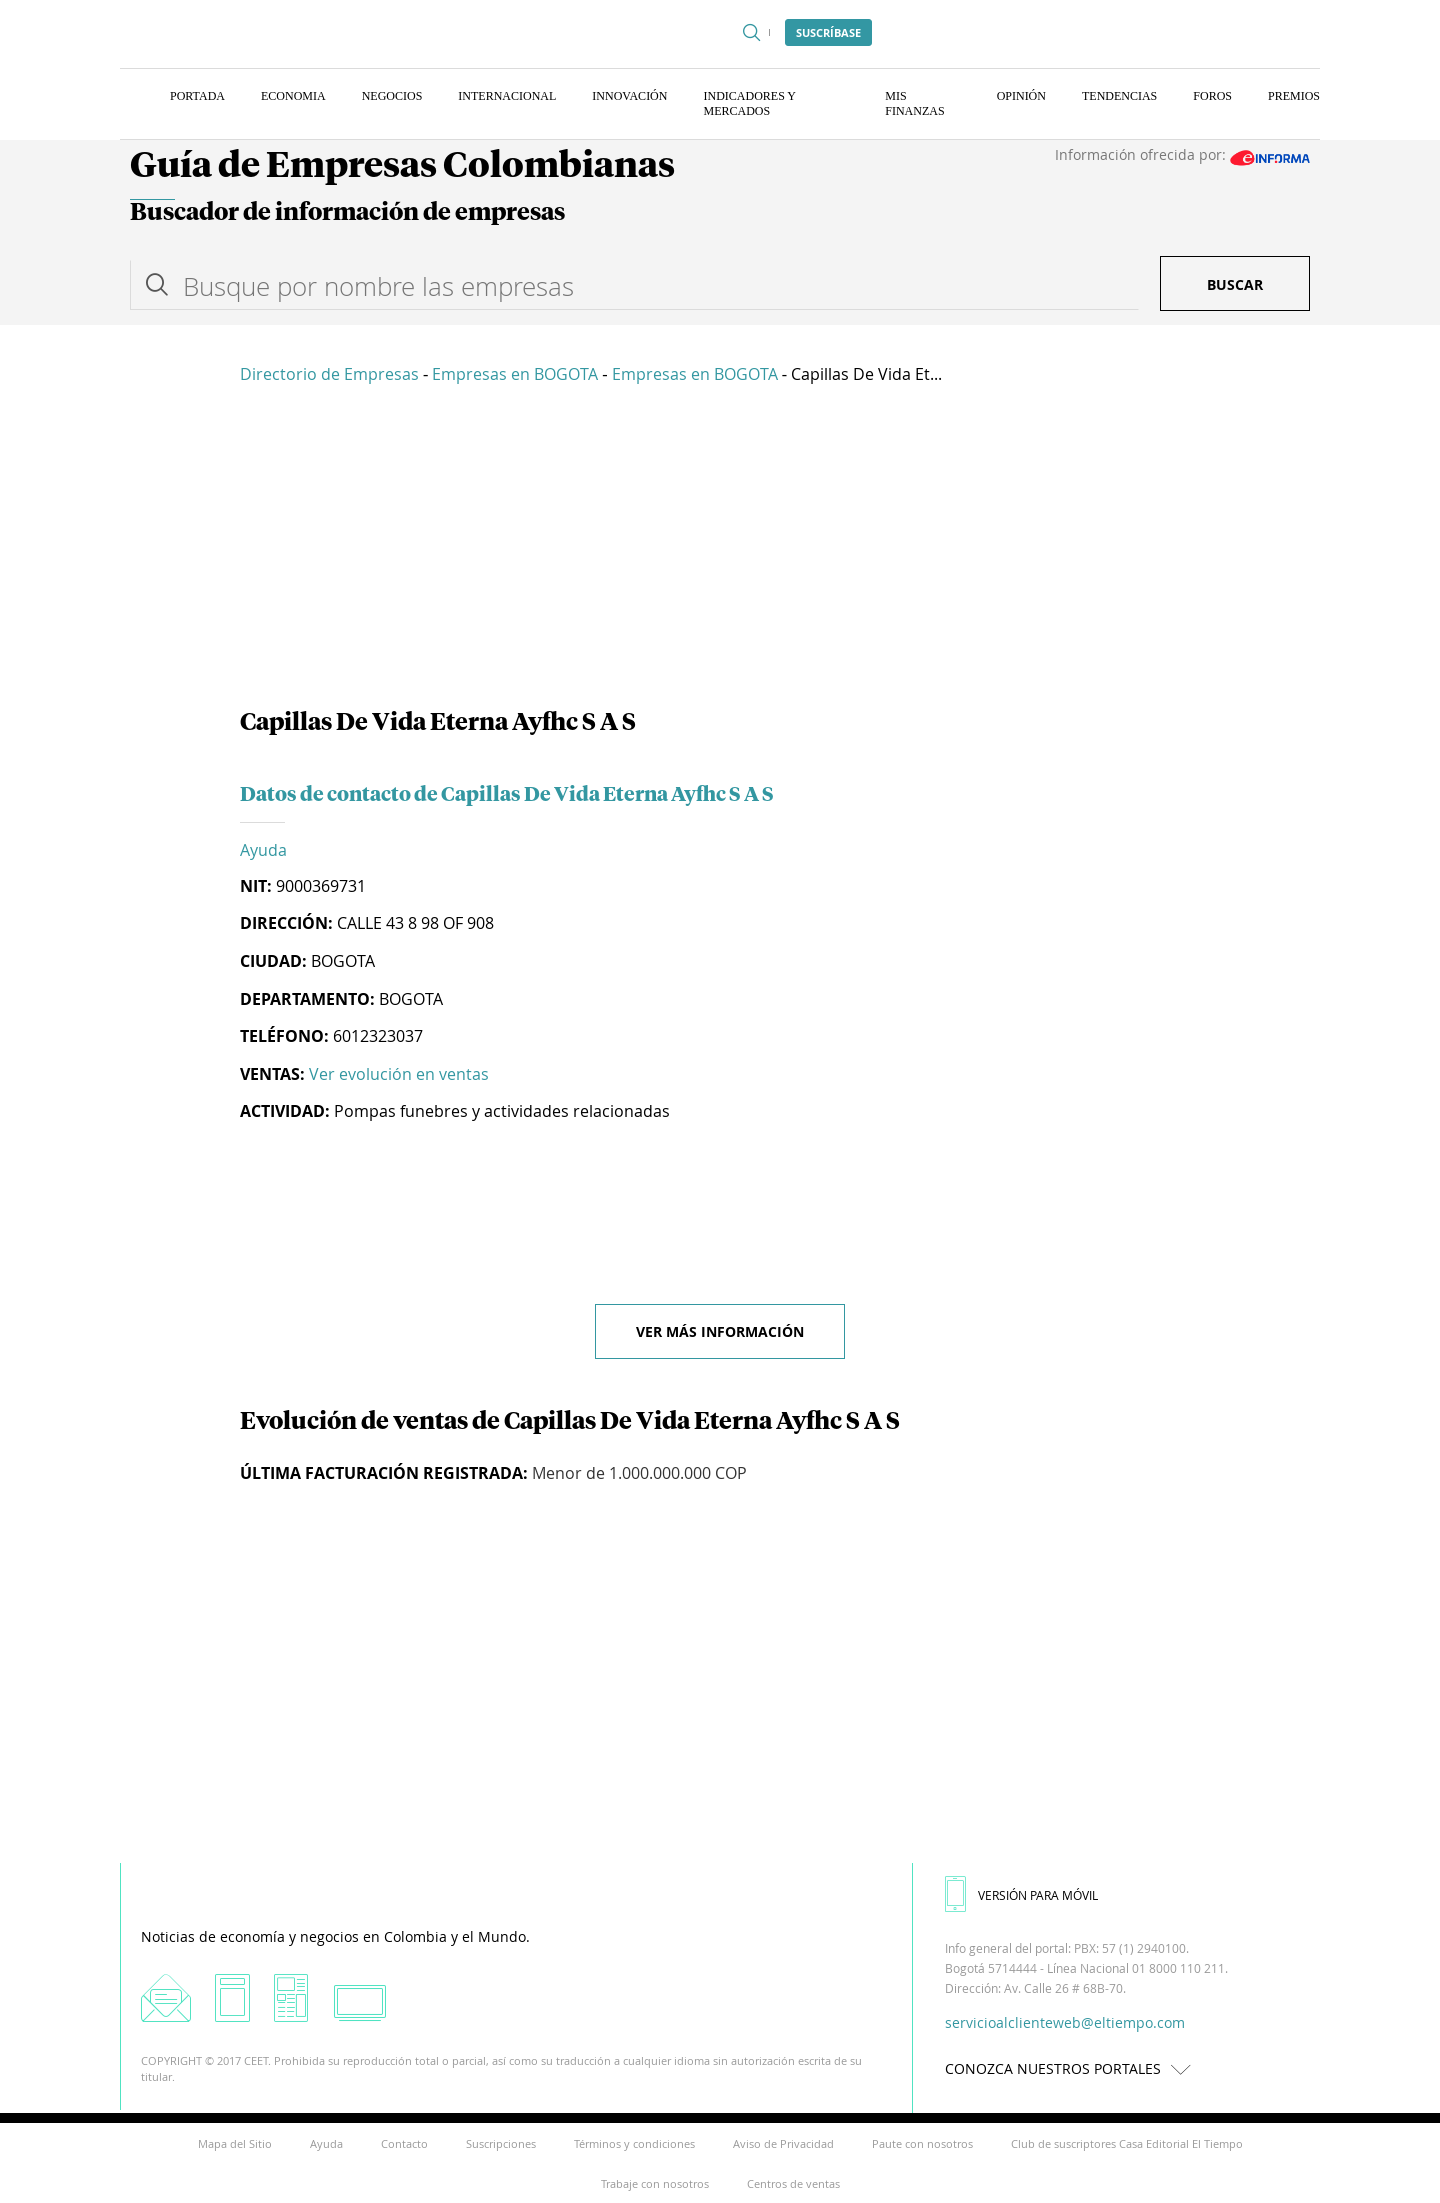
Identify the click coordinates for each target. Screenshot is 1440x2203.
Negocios (392, 96)
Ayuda (263, 850)
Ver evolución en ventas (399, 1074)
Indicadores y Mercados (749, 103)
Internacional (507, 96)
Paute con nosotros (922, 2143)
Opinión (1021, 96)
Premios (1294, 96)
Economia (293, 96)
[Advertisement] (720, 550)
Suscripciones (501, 2143)
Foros (1212, 96)
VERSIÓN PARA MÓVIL (1021, 1895)
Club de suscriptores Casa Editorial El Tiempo (1127, 2143)
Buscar (1235, 284)
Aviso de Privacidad (783, 2143)
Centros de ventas (793, 2183)
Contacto (404, 2143)
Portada (197, 96)
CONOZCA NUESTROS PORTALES (1073, 2068)
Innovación (629, 96)
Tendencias (1119, 96)
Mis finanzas (914, 103)
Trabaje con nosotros (655, 2183)
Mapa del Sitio (235, 2143)
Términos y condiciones (634, 2143)
